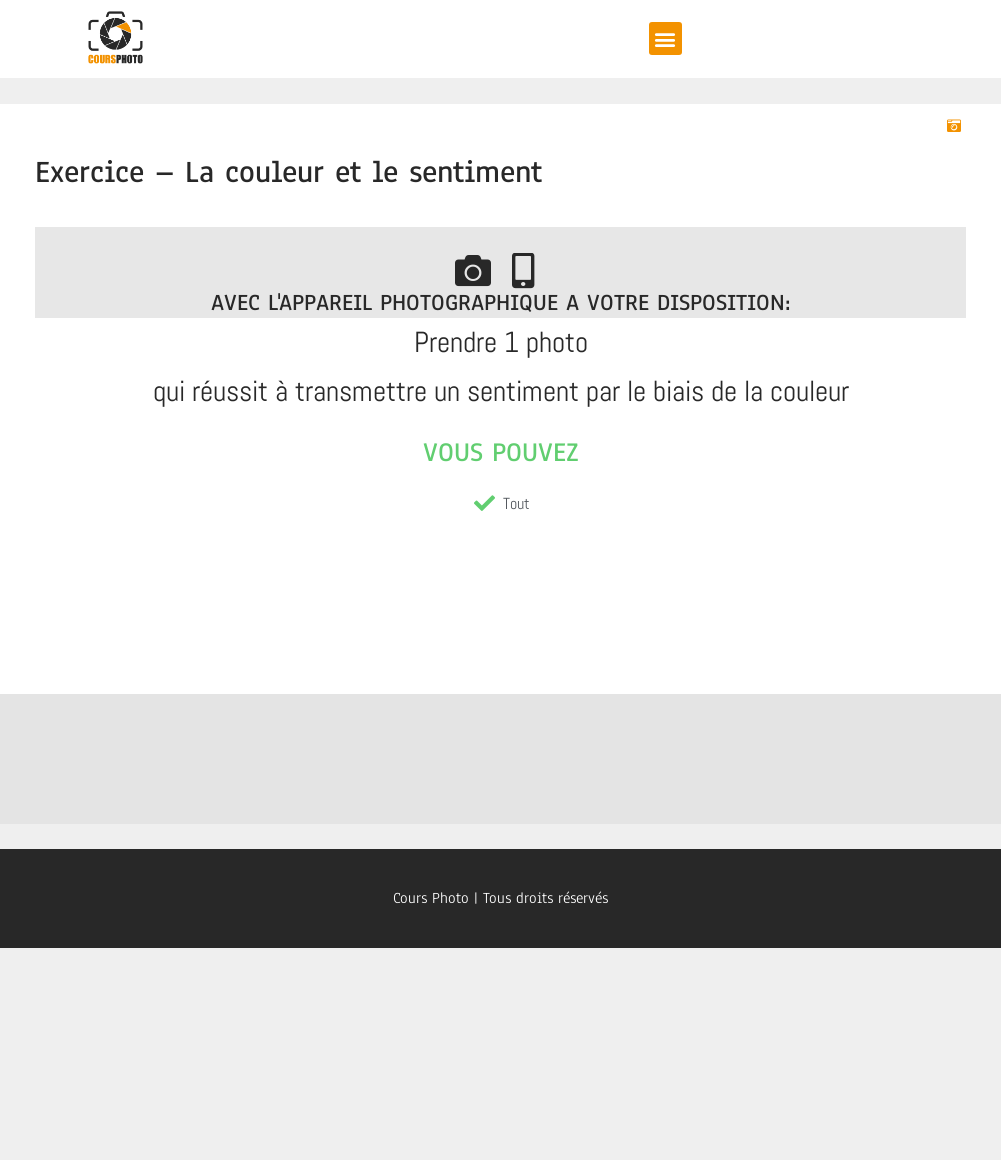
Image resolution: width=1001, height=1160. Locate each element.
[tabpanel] (500, 372)
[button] (665, 38)
